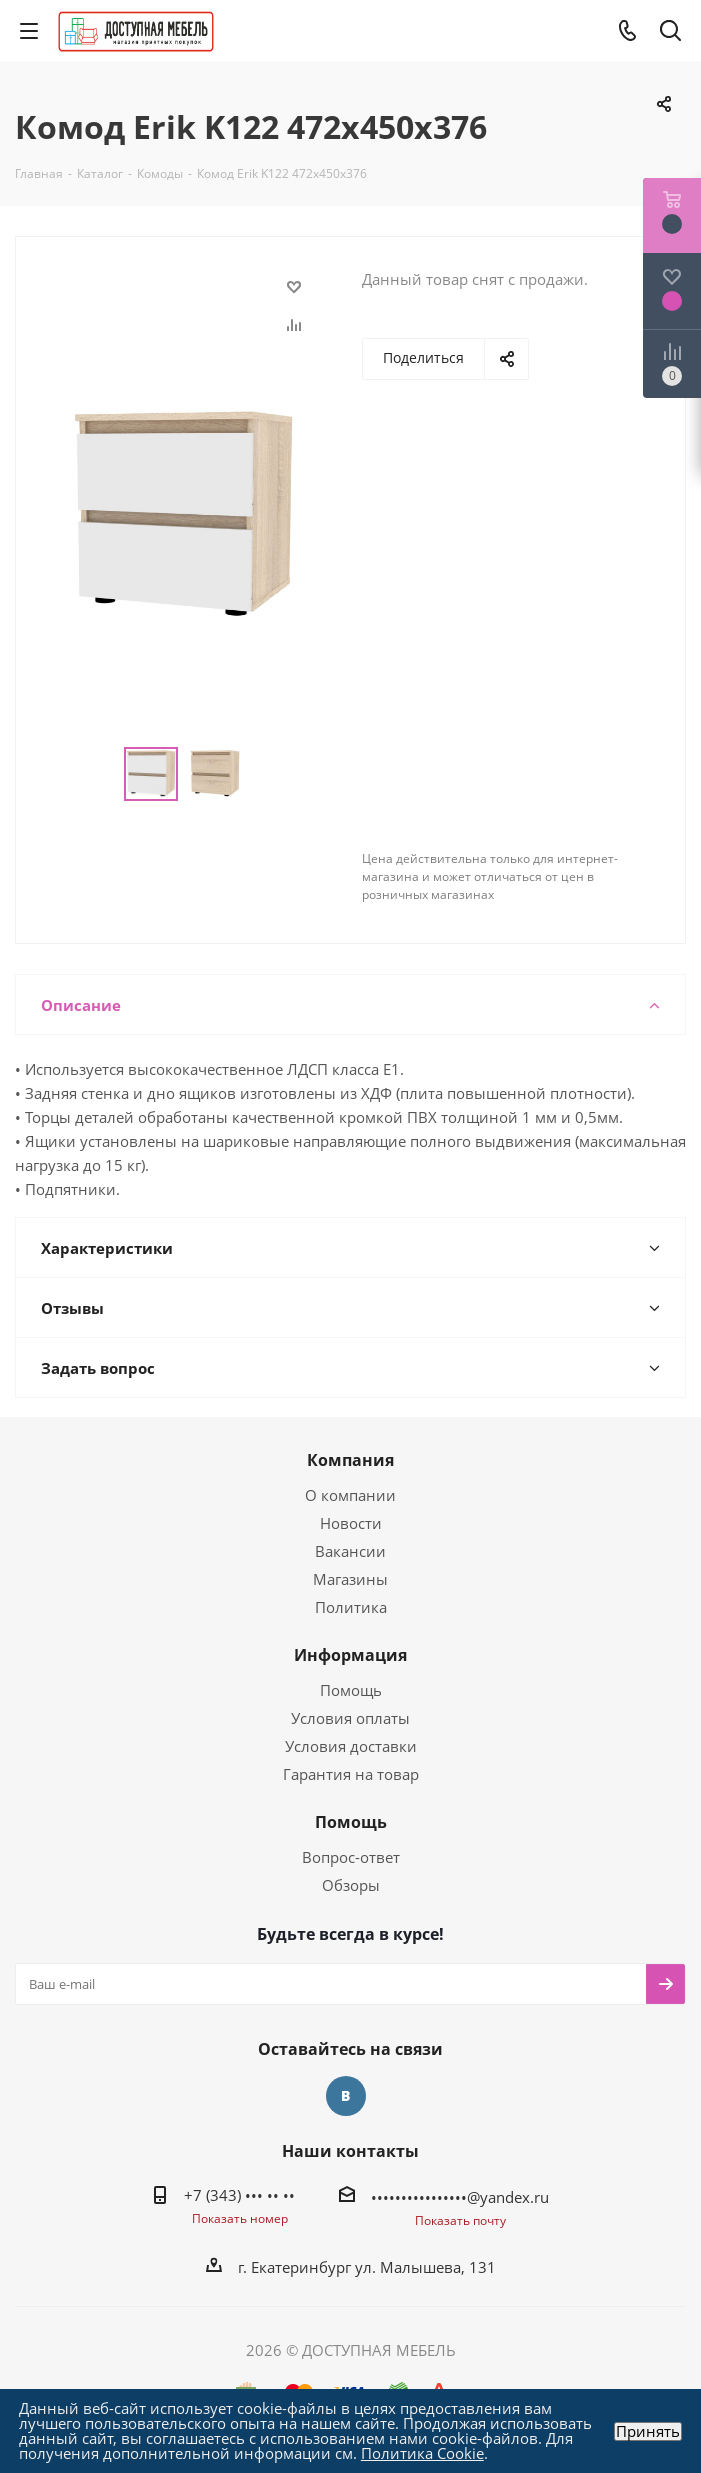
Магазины (350, 1579)
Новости (351, 1523)
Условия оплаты (350, 1718)
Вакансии (350, 1551)
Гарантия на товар (351, 1774)
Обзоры (351, 1885)
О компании (350, 1495)
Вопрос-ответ (351, 1857)
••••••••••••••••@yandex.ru (460, 2197)
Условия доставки (351, 1746)
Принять (648, 2431)
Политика (351, 1607)
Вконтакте (346, 2096)
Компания (350, 1460)
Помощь (351, 1690)
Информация (350, 1655)
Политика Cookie (422, 2453)
